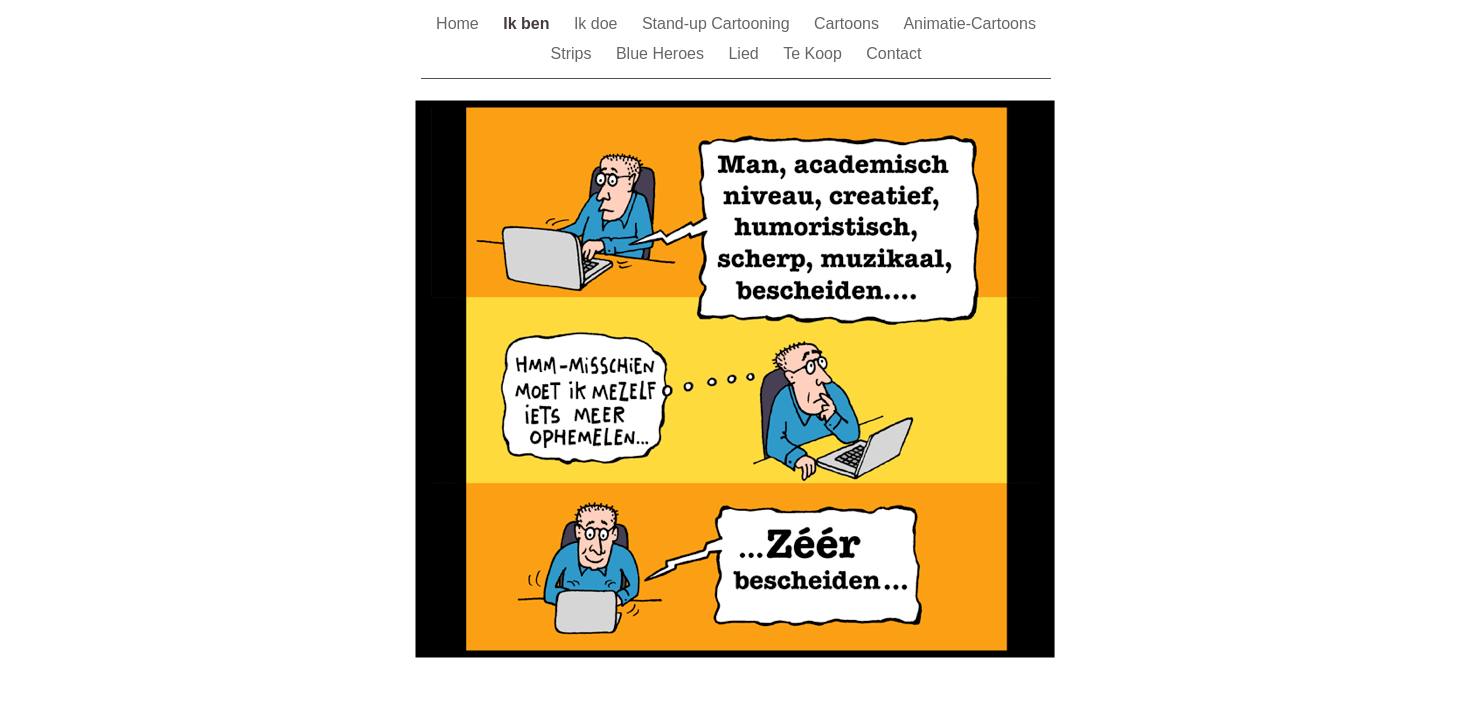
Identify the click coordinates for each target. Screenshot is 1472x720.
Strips (573, 53)
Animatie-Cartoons (969, 23)
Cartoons (848, 23)
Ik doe (598, 23)
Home (459, 23)
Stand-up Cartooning (718, 23)
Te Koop (814, 53)
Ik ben (528, 23)
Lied (745, 53)
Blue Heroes (662, 53)
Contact (893, 53)
